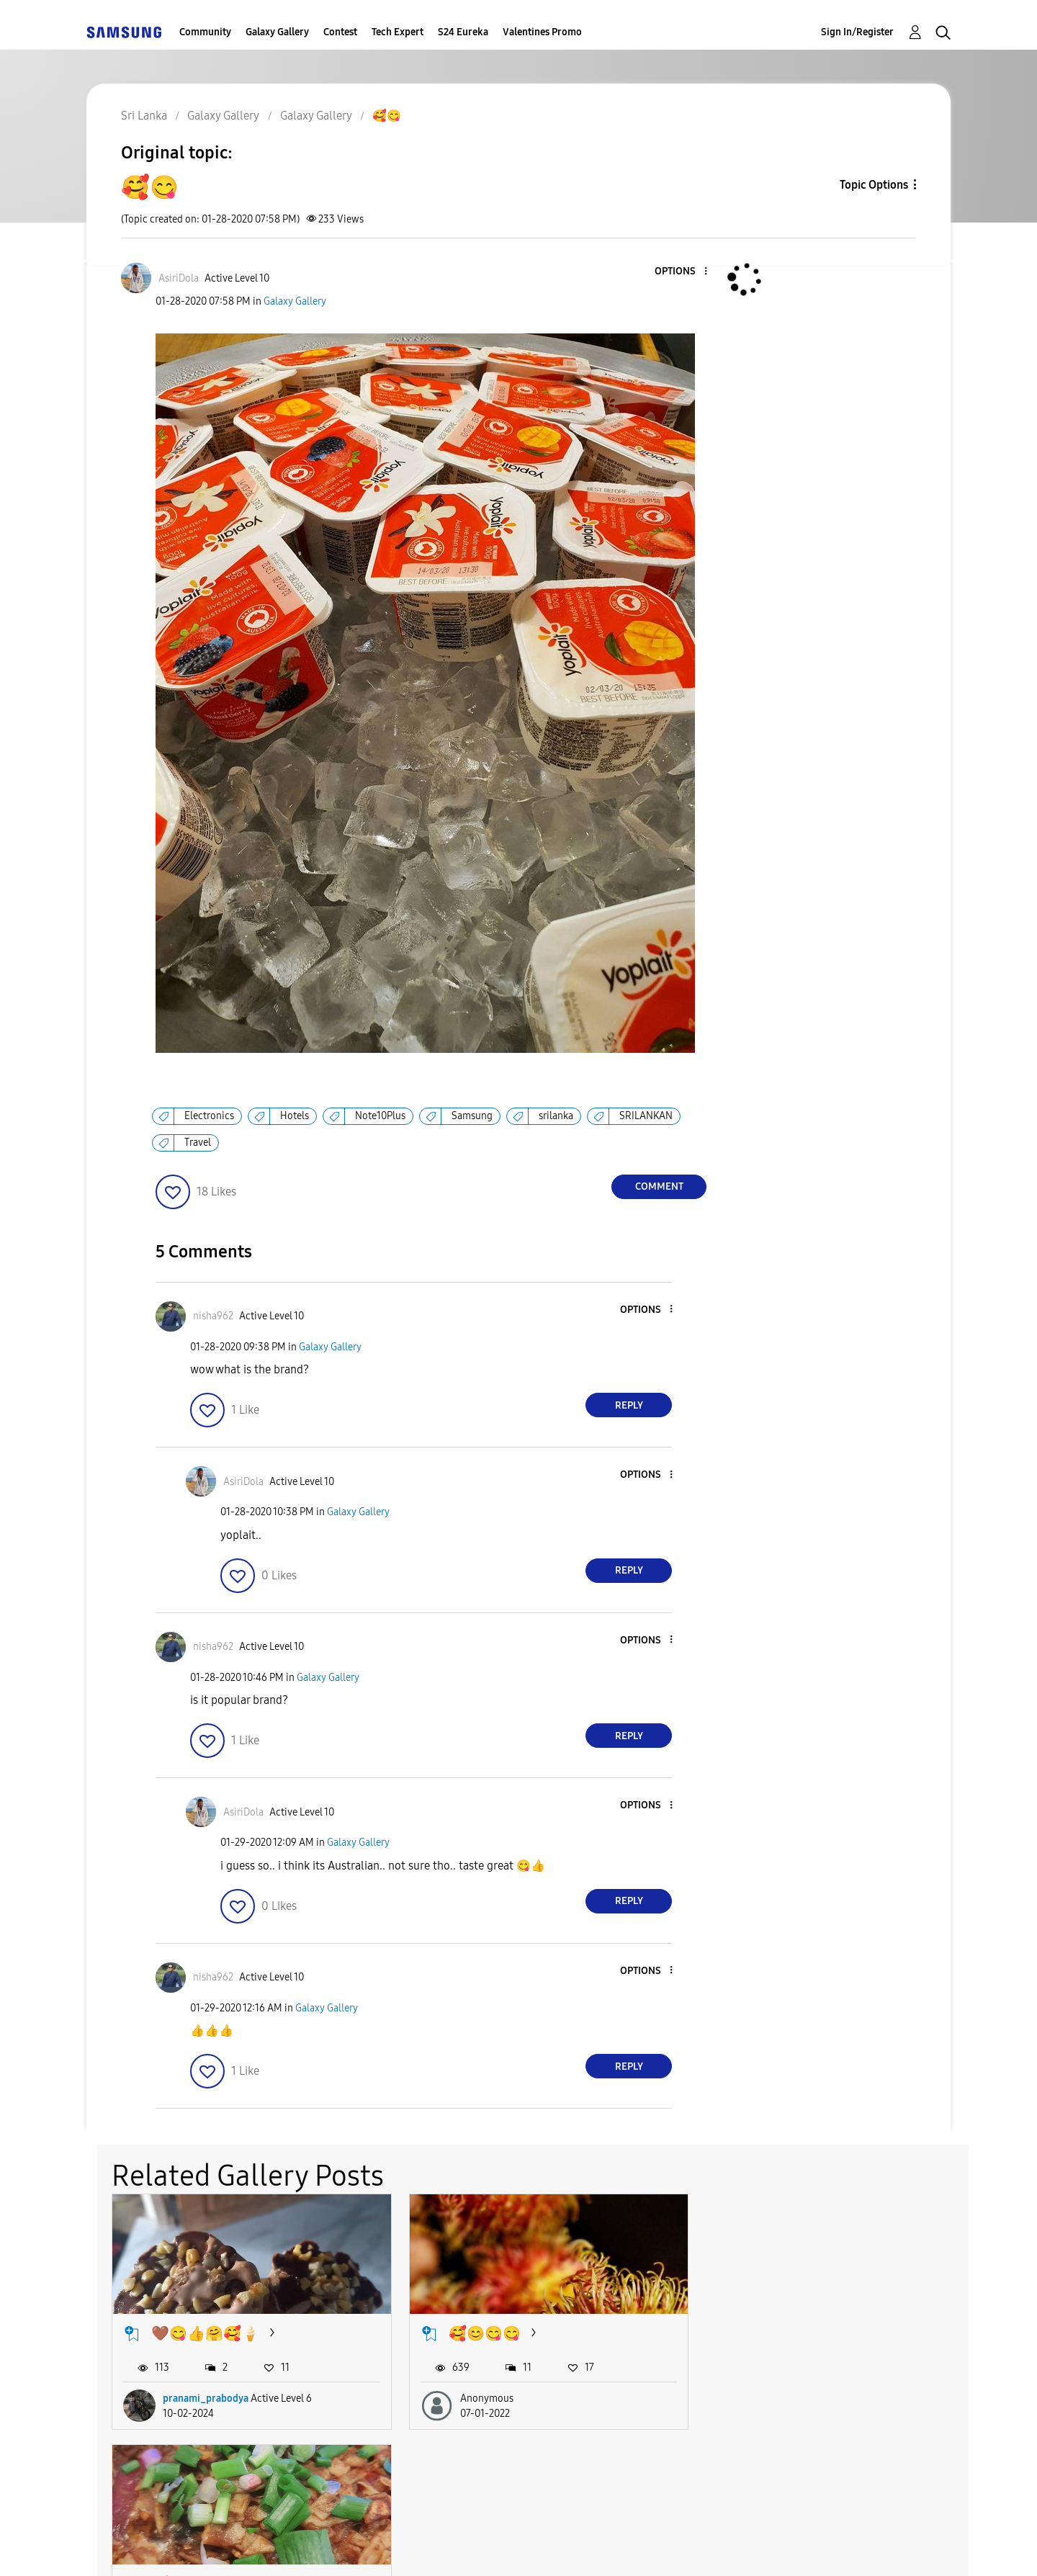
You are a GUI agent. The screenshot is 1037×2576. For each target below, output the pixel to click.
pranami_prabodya (205, 2397)
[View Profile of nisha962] (213, 1316)
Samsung (472, 1116)
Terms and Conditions (338, 2547)
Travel (197, 1142)
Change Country (690, 2546)
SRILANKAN (646, 1116)
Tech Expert (397, 32)
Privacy (480, 2547)
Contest (340, 32)
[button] (682, 272)
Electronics (209, 1116)
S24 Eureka (463, 32)
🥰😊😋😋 (481, 2332)
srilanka (556, 1116)
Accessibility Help (167, 2547)
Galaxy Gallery (277, 32)
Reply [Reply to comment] (629, 1405)
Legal (577, 2547)
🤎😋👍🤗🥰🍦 (205, 2332)
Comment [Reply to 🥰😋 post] (659, 1186)
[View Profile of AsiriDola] (178, 278)
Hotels (294, 1116)
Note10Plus (380, 1116)
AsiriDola (770, 2397)
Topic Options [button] (874, 185)
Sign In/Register (857, 32)
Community (205, 32)
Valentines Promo (542, 32)
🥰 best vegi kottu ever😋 (821, 2332)
